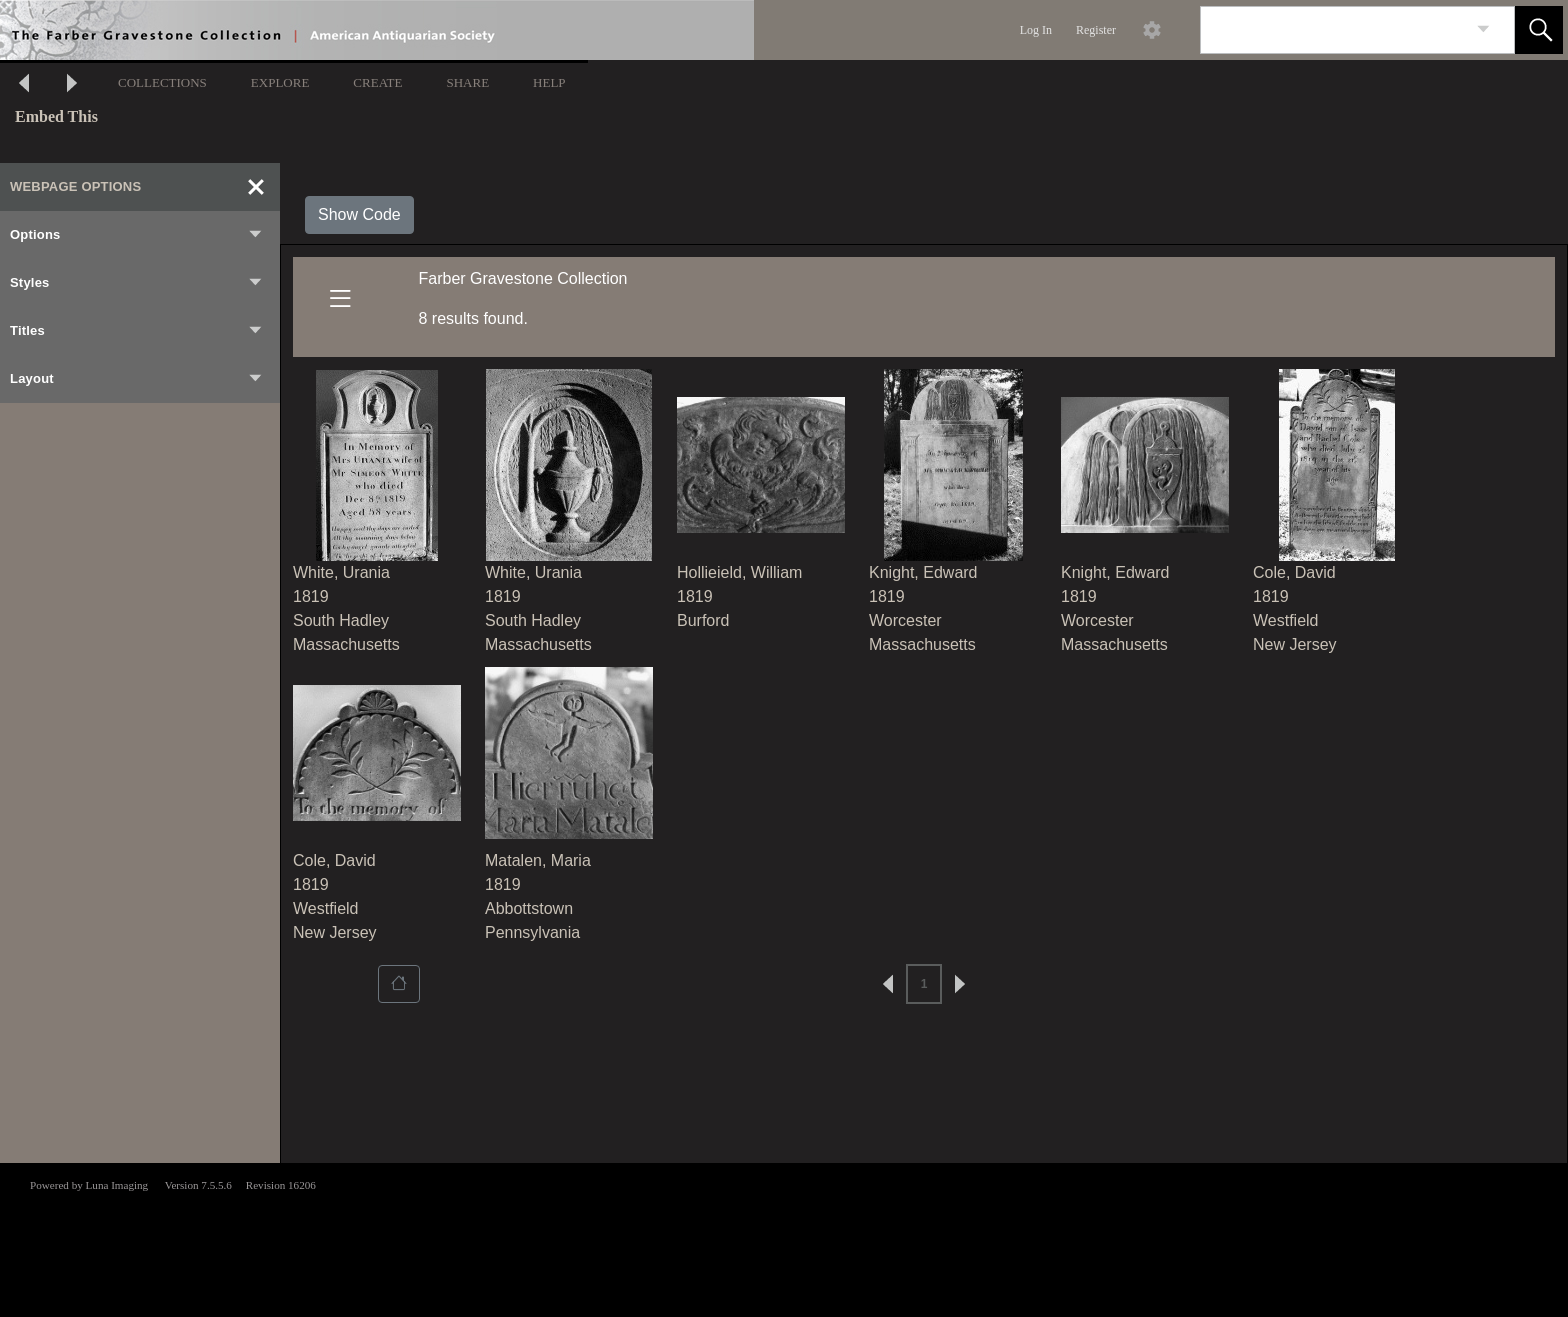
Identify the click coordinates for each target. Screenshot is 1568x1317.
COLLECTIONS (162, 82)
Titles (137, 331)
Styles (137, 283)
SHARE (467, 82)
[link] (1483, 29)
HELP (549, 82)
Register (1096, 30)
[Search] (1334, 30)
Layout (137, 379)
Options (137, 235)
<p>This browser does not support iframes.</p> (784, 1238)
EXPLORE (280, 82)
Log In (1036, 30)
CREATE (377, 82)
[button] (1539, 30)
